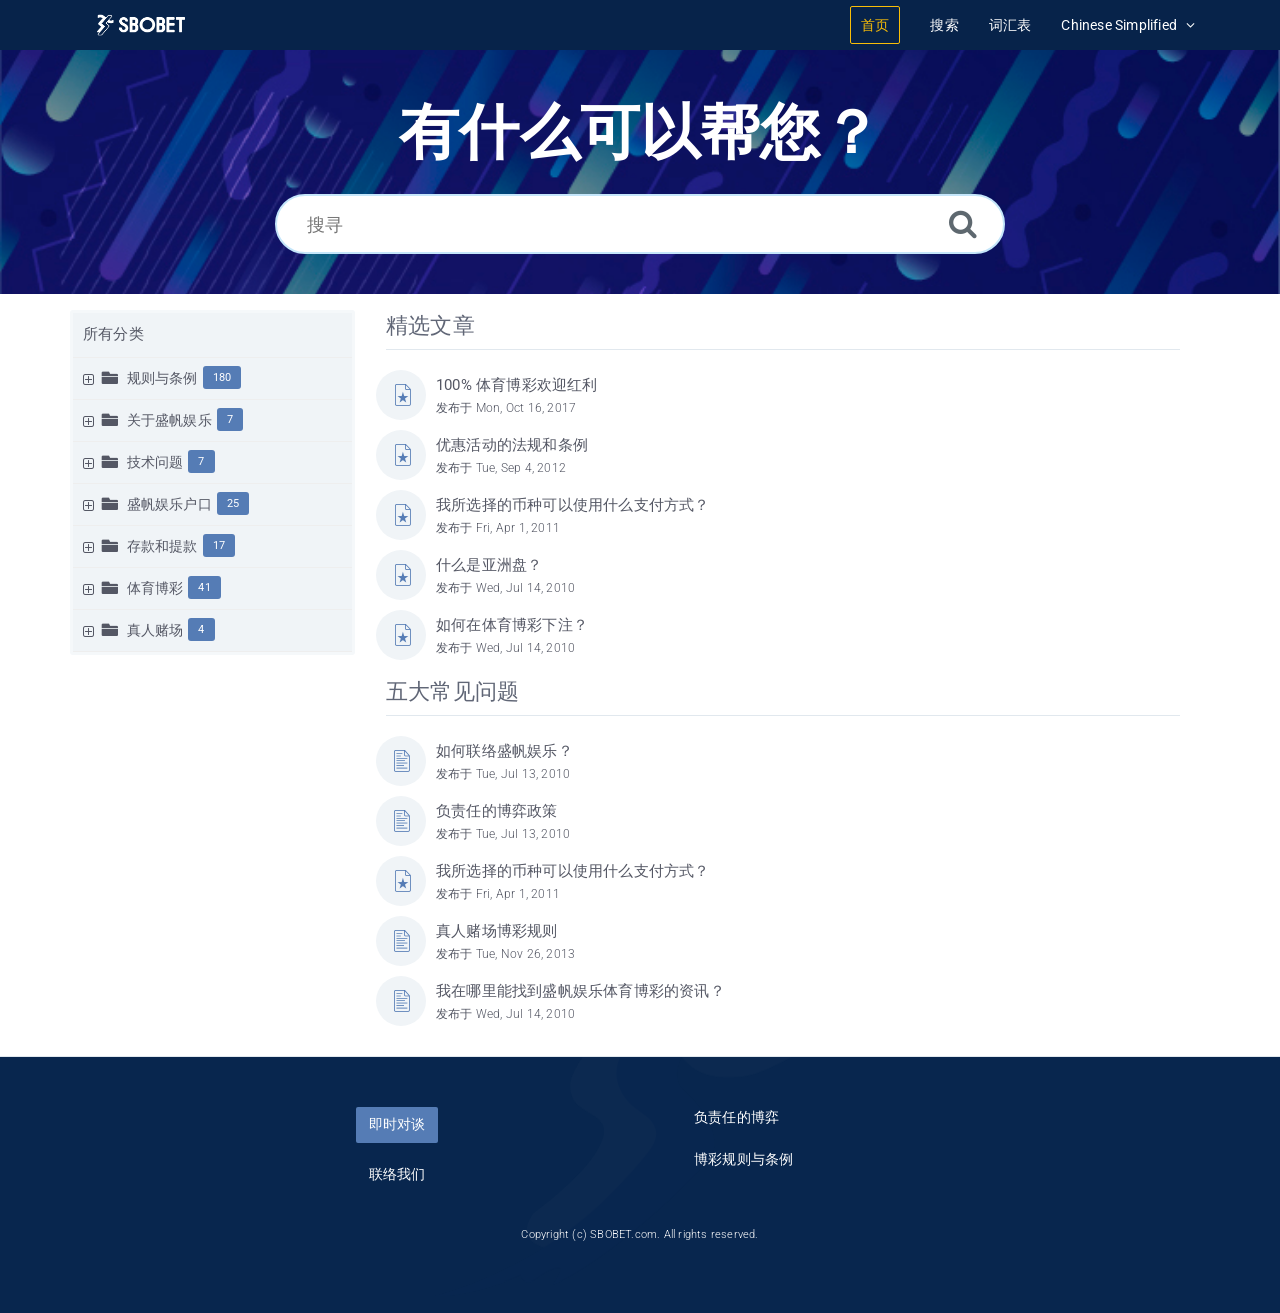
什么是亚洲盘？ (489, 565)
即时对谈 (397, 1124)
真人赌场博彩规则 (497, 931)
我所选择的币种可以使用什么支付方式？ (573, 505)
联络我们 (397, 1174)
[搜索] (963, 223)
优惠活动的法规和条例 (512, 445)
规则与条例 (162, 378)
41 (204, 587)
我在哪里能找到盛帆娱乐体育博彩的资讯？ (580, 991)
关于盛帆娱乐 (169, 420)
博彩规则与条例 (743, 1159)
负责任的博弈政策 (497, 811)
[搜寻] (640, 224)
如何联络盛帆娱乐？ (504, 751)
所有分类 (113, 334)
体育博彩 (155, 588)
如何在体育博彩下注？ (512, 625)
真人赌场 (155, 630)
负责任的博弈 (736, 1117)
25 (233, 503)
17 (219, 545)
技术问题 (155, 462)
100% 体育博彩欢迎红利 (517, 385)
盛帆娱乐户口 (169, 504)
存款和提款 (162, 546)
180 (222, 377)
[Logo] (141, 25)
